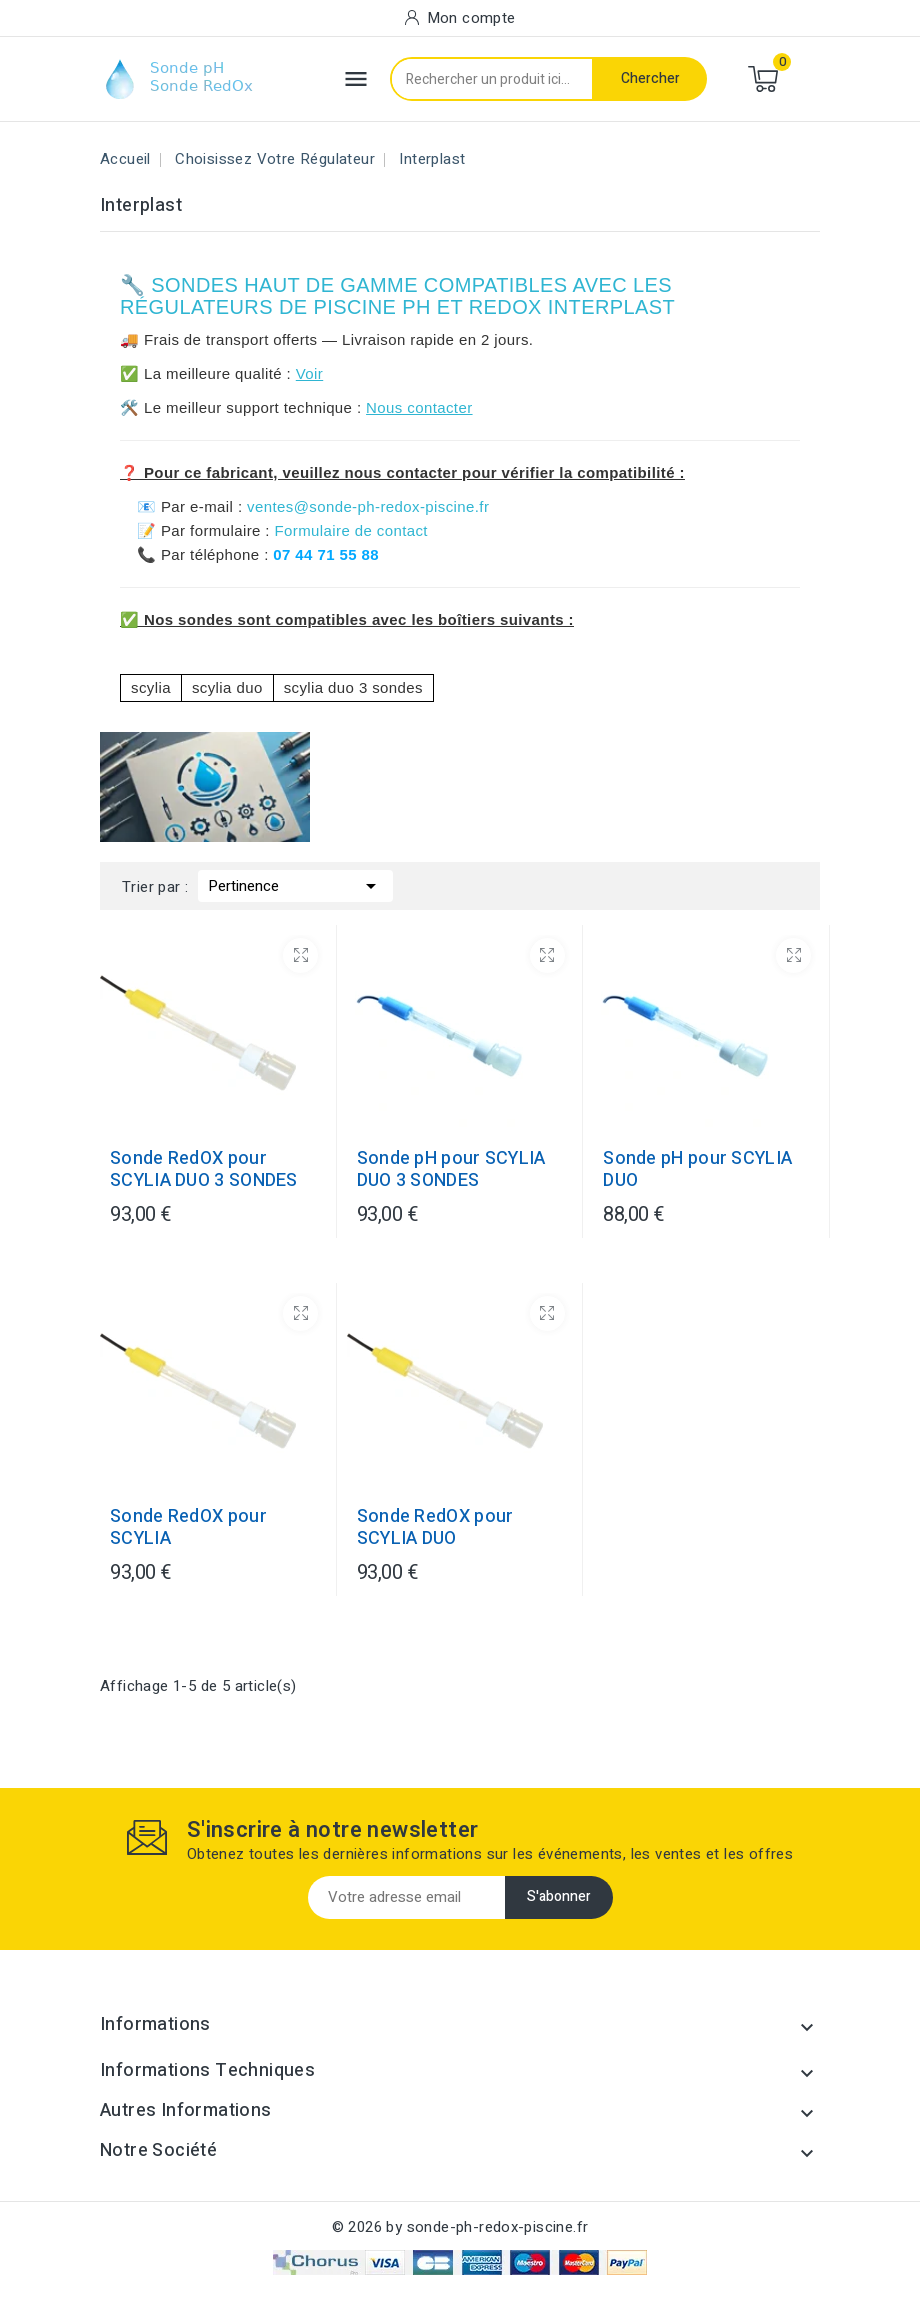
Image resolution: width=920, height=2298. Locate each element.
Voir (309, 373)
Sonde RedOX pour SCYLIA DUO (435, 1528)
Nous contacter (419, 407)
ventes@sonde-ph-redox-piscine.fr (368, 506)
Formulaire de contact (350, 530)
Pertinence (295, 884)
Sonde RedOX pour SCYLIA (188, 1528)
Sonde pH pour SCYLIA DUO (697, 1170)
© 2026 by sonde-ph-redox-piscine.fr (460, 2227)
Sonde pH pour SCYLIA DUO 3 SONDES (451, 1170)
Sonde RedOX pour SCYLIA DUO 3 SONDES (204, 1170)
